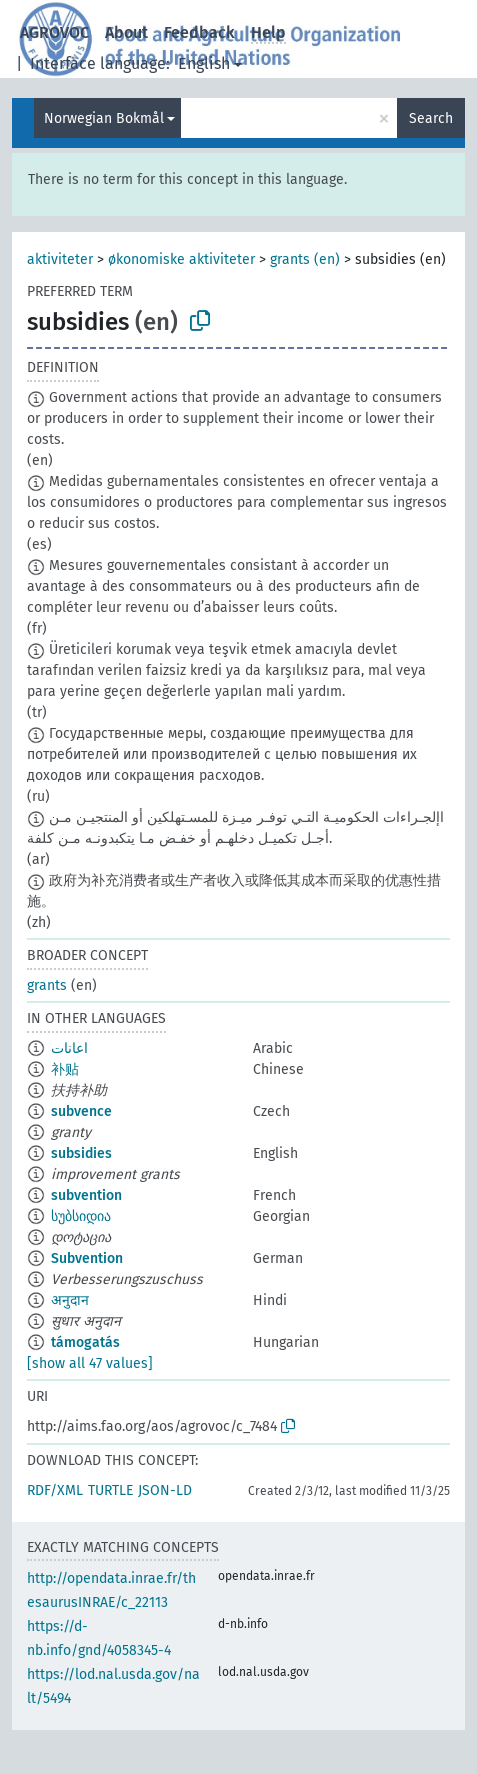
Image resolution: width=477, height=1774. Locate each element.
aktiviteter (60, 259)
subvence (81, 1111)
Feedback (199, 32)
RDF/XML (55, 1490)
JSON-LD (165, 1490)
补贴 (65, 1069)
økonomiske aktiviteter (181, 259)
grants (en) (305, 259)
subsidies (81, 1153)
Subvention (87, 1258)
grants (47, 985)
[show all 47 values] (90, 1363)
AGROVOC (54, 32)
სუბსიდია (81, 1216)
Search (431, 118)
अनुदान (70, 1300)
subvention (86, 1195)
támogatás (85, 1342)
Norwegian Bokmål (104, 118)
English (204, 63)
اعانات (69, 1048)
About (126, 32)
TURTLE (110, 1490)
